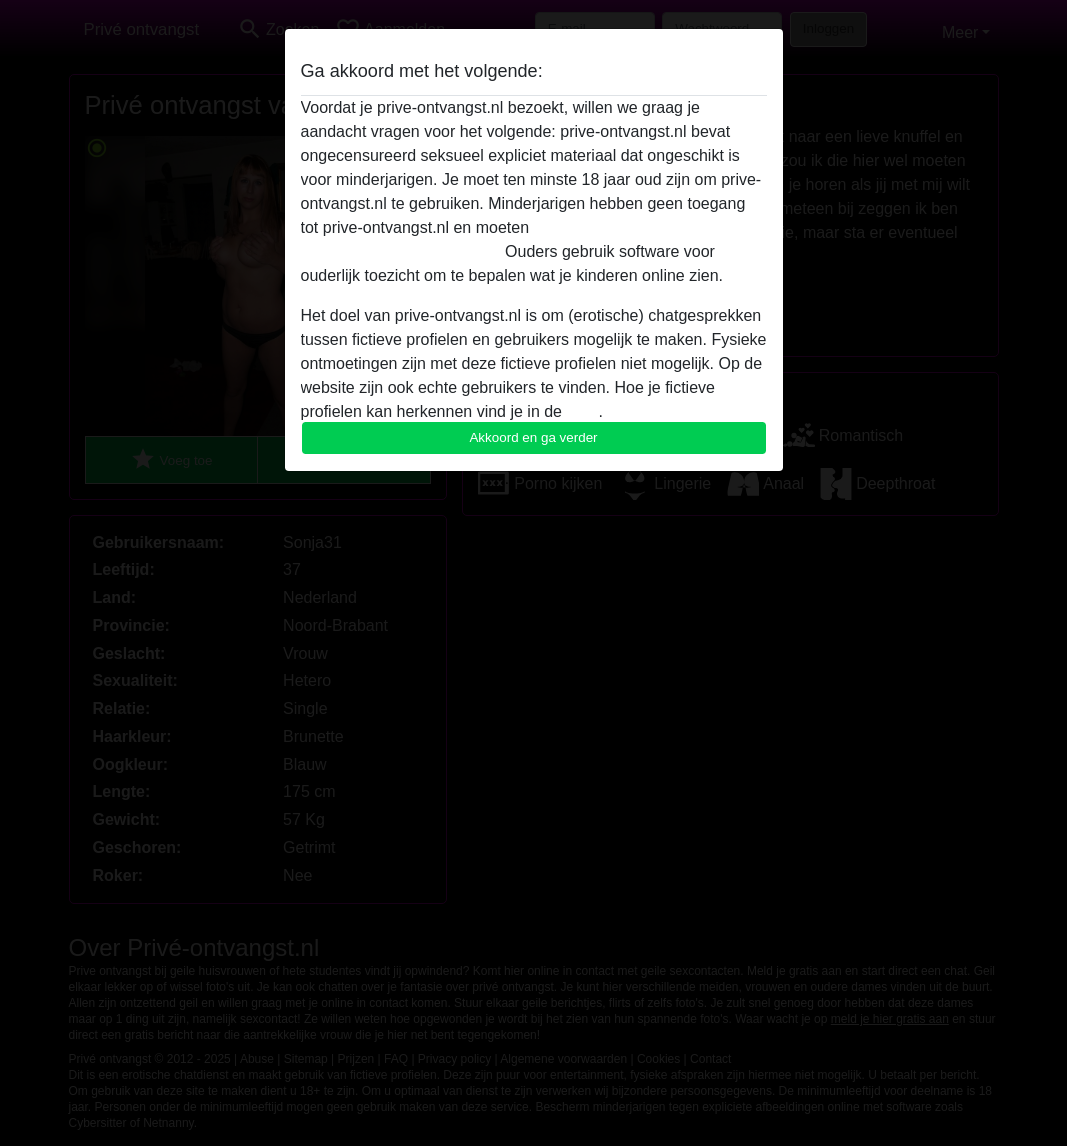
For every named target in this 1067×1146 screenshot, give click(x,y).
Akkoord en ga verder (533, 437)
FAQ (582, 411)
